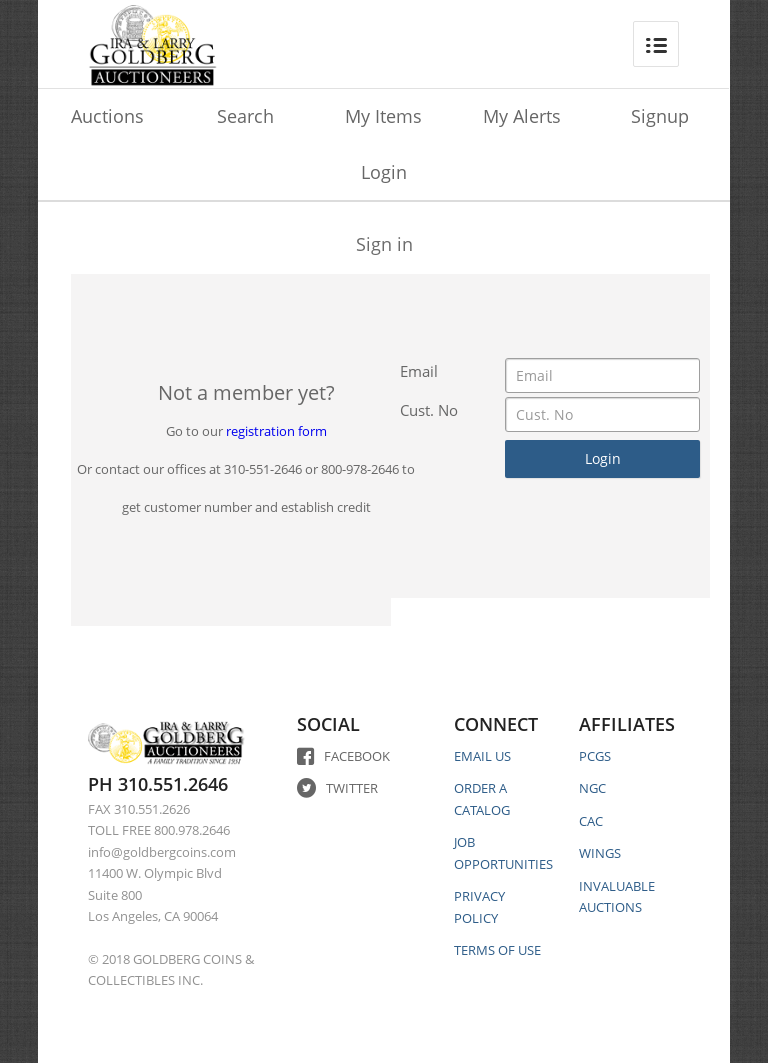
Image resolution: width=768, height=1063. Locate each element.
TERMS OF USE (497, 950)
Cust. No (429, 410)
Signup (660, 116)
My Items (383, 116)
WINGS (600, 853)
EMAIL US (482, 756)
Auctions (107, 116)
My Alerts (522, 116)
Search (245, 116)
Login (384, 172)
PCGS (595, 756)
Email (419, 371)
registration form (276, 431)
